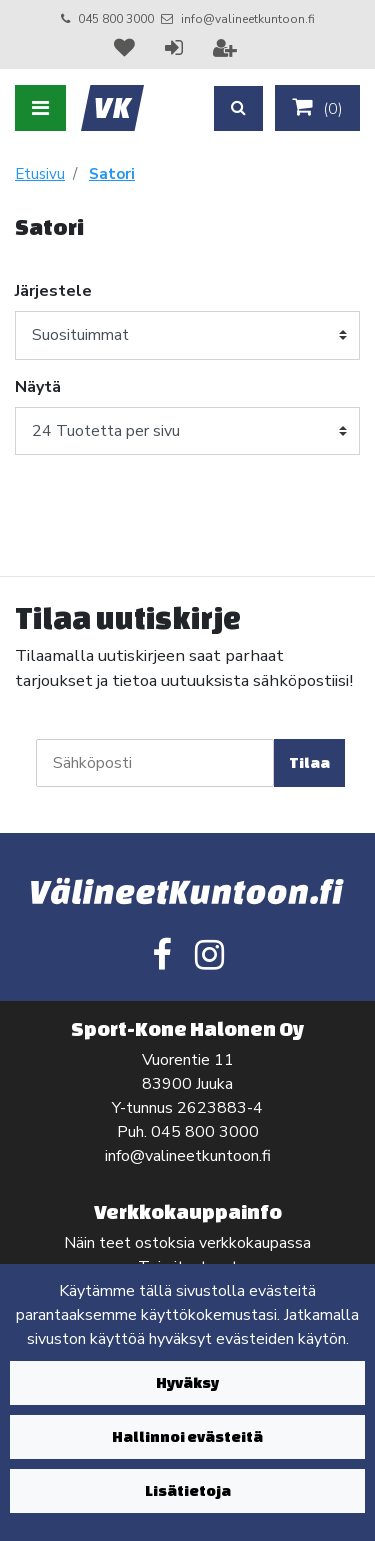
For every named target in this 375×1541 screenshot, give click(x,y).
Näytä (38, 387)
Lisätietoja (188, 1490)
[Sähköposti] (155, 763)
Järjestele (53, 291)
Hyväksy (187, 1382)
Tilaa (309, 762)
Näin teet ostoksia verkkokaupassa (187, 1243)
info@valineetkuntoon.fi (248, 19)
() (317, 108)
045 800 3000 (116, 19)
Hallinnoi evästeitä (187, 1436)
